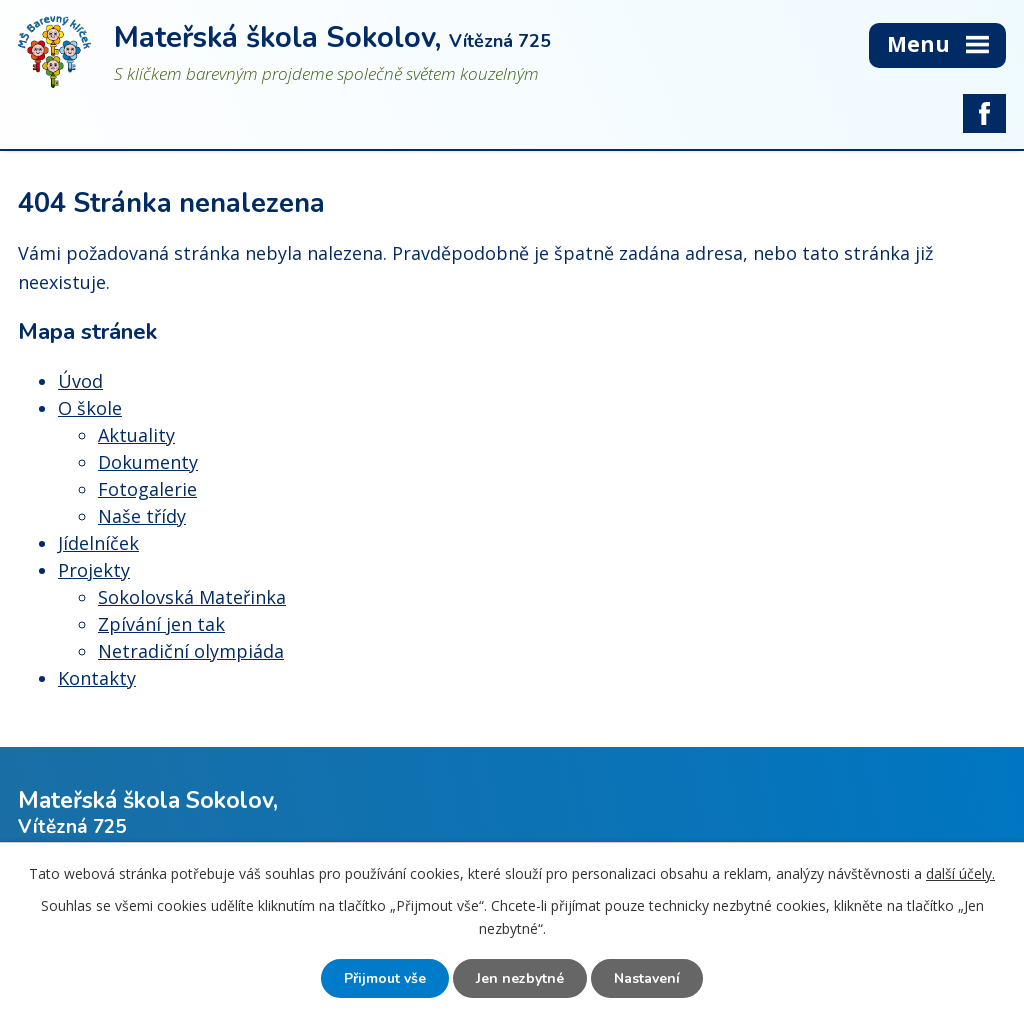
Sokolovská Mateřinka (192, 597)
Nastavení (647, 978)
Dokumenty (148, 462)
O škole (90, 408)
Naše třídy (142, 516)
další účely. (960, 873)
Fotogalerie (147, 489)
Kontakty (97, 678)
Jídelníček (98, 543)
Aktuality (136, 435)
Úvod (80, 381)
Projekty (94, 570)
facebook (984, 114)
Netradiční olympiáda (191, 651)
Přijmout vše (385, 978)
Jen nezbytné (520, 978)
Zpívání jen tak (161, 624)
